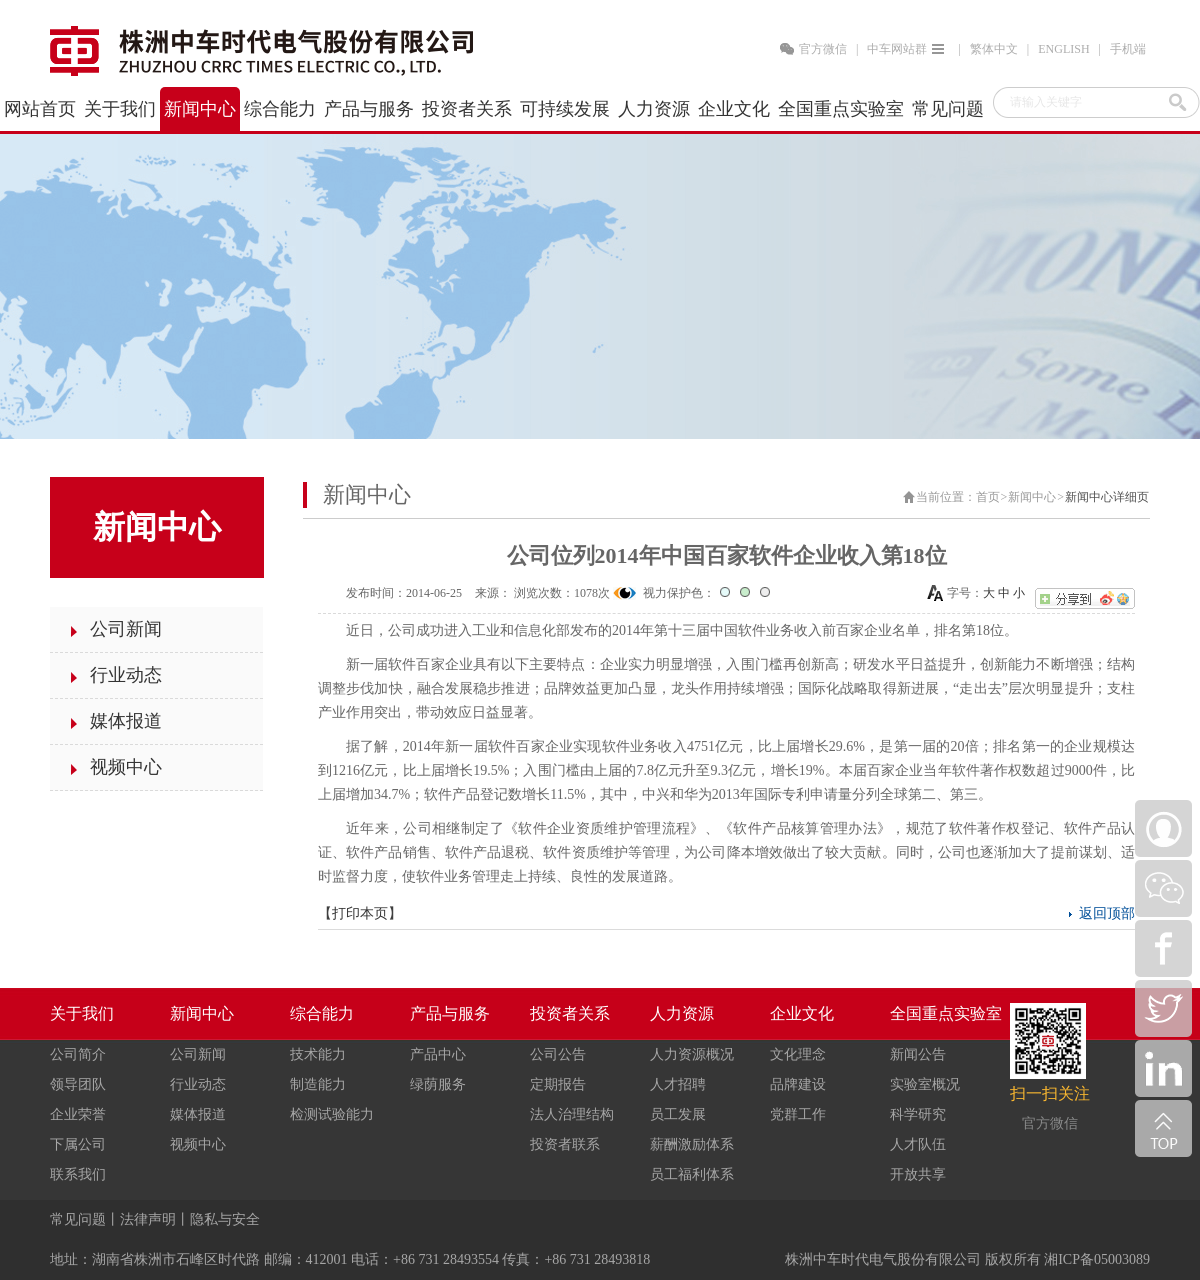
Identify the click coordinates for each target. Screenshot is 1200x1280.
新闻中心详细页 (1107, 497)
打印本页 (360, 913)
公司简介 (78, 1054)
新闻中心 (1032, 497)
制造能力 (318, 1084)
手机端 (1128, 49)
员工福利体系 (692, 1174)
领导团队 (78, 1084)
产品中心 (438, 1054)
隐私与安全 (225, 1219)
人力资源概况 (692, 1054)
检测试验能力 (332, 1114)
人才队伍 (918, 1144)
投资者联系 (565, 1144)
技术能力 (318, 1054)
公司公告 (558, 1054)
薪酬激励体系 (692, 1144)
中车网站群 (908, 49)
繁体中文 (994, 49)
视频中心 (198, 1144)
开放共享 (918, 1174)
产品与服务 (450, 1013)
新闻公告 (918, 1054)
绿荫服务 (438, 1084)
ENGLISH (1063, 49)
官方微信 (823, 49)
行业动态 (198, 1084)
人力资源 (682, 1013)
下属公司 (78, 1144)
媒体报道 (198, 1114)
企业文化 (802, 1013)
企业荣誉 (78, 1114)
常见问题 (78, 1219)
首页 (988, 497)
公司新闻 (198, 1054)
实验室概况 (925, 1084)
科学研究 (918, 1114)
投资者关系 (570, 1013)
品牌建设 (798, 1084)
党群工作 (798, 1114)
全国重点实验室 (946, 1013)
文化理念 (798, 1054)
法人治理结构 (572, 1114)
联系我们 (78, 1174)
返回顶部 (1107, 913)
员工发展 (678, 1114)
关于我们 (82, 1013)
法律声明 (148, 1219)
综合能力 (322, 1013)
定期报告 (558, 1084)
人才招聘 (678, 1084)
